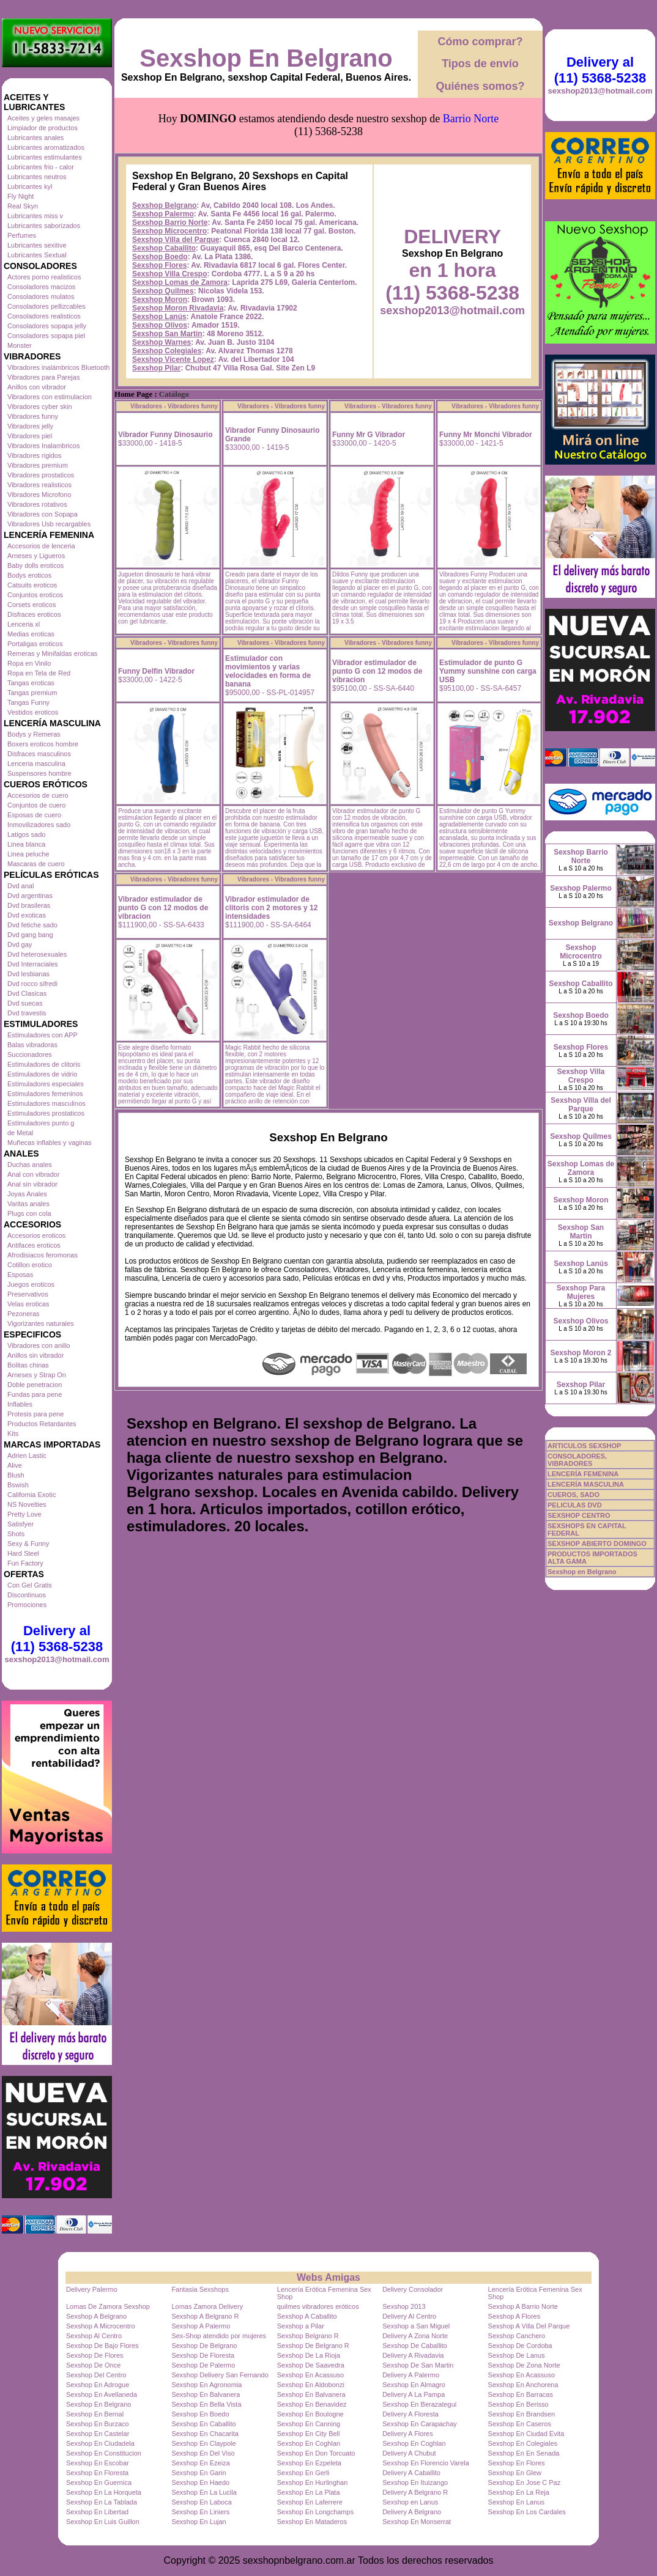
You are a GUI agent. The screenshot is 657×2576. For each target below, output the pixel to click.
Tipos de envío (480, 63)
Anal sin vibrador (32, 1184)
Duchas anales (29, 1164)
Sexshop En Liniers (200, 2511)
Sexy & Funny (28, 1543)
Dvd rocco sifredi (32, 983)
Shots (15, 1533)
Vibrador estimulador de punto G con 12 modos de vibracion (377, 671)
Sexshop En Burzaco (97, 2423)
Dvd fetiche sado (32, 925)
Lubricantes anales (35, 137)
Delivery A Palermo (410, 2375)
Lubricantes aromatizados (45, 147)
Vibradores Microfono (39, 494)
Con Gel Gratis (29, 1585)
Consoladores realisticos (44, 316)
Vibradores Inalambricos (43, 445)
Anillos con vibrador (36, 387)
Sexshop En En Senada (524, 2453)
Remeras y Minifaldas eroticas (52, 653)
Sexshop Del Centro (96, 2375)
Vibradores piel (29, 436)
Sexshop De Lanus (516, 2355)
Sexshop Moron (159, 299)
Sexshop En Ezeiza (200, 2463)
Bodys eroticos (29, 575)
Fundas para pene (34, 1394)
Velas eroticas (28, 1304)
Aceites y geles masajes (43, 118)
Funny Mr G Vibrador (368, 434)
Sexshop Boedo (160, 256)
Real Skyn (22, 206)
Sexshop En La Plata (308, 2492)
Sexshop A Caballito (307, 2316)
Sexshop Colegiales (166, 351)
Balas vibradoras (32, 1044)
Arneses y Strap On (36, 1374)
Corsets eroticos (31, 604)
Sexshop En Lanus (516, 2502)
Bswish (18, 1485)
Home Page (133, 394)
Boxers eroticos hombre (42, 744)
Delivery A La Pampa (413, 2394)
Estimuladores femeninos (45, 1093)
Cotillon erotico (29, 1264)
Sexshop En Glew (514, 2472)
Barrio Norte (471, 118)
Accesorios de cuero (38, 795)
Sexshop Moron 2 (580, 1353)
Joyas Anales (27, 1194)
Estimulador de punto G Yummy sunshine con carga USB (487, 671)
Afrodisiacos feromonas (42, 1255)
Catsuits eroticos (32, 585)
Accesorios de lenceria (41, 546)
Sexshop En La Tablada (101, 2502)
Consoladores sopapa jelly (46, 325)
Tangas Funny (28, 702)
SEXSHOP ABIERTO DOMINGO (597, 1543)
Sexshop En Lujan (198, 2521)
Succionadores (29, 1054)
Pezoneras (23, 1313)
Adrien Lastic (26, 1455)
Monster (19, 345)
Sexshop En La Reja (518, 2492)
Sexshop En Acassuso (310, 2375)
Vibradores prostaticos (40, 475)
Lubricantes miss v (35, 215)
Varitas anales (28, 1203)
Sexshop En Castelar (97, 2433)
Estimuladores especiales (45, 1083)
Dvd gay (19, 944)
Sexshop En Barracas (520, 2394)
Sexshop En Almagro (413, 2384)
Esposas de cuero (34, 815)
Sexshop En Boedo (200, 2414)
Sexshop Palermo (163, 214)
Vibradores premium (37, 465)
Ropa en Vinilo (29, 663)
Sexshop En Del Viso (202, 2453)
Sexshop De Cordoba (520, 2345)
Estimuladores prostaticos (45, 1113)
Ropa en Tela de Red (38, 673)
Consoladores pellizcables (46, 306)
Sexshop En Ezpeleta (309, 2463)
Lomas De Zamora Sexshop (108, 2306)
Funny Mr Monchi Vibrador (485, 434)
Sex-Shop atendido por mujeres (218, 2335)
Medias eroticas (30, 634)
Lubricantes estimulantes (44, 157)
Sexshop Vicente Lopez (173, 359)
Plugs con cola (29, 1213)
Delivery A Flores (407, 2433)
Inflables (19, 1404)
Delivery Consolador (412, 2289)
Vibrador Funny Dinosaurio (165, 434)
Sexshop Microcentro (169, 231)
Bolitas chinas (28, 1365)
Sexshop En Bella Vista (206, 2404)
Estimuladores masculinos (46, 1103)
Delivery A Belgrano (411, 2511)
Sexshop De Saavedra (310, 2365)
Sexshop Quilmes (163, 291)
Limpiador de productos (42, 127)
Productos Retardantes (41, 1423)
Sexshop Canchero (517, 2335)
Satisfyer (20, 1524)
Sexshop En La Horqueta (103, 2492)
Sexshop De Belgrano (204, 2345)
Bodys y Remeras (34, 734)
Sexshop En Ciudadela (100, 2443)
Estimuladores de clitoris (43, 1064)
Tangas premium (32, 692)
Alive (14, 1465)
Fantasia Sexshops (200, 2289)
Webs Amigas (328, 2277)
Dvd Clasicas (26, 993)
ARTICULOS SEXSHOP (584, 1445)
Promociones (26, 1604)
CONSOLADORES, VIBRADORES (577, 1459)
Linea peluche (28, 854)
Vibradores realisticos (39, 484)
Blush (15, 1475)
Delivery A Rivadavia (413, 2355)
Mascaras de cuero (36, 863)
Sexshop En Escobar (97, 2463)
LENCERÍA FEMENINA (583, 1474)
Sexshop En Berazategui (419, 2404)
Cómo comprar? (479, 41)
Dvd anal (20, 885)
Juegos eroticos (30, 1284)
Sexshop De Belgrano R (313, 2345)
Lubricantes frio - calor (40, 167)
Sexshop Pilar (156, 368)
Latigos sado (26, 834)
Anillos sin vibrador (35, 1355)
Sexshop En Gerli (303, 2472)
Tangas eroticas (30, 682)
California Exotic (31, 1494)
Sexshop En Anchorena (523, 2384)
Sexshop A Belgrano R (205, 2316)
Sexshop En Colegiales (523, 2443)
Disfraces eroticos (34, 614)
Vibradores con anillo (38, 1345)
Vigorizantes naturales (40, 1323)
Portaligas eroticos (35, 643)
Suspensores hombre (39, 773)
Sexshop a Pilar (300, 2326)
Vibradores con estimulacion (49, 396)
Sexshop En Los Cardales (527, 2511)
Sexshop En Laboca (201, 2502)
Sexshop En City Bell (308, 2433)
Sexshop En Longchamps (315, 2511)
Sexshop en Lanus (410, 2502)
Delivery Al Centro (409, 2316)
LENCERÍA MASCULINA (586, 1484)
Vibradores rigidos (34, 455)
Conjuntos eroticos (35, 594)
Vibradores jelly (30, 426)
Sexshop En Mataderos (312, 2521)
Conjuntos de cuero (36, 805)
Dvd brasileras (28, 905)
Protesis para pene (35, 1414)
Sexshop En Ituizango (415, 2482)
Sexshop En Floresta (97, 2472)
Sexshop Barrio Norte (169, 222)
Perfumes (21, 235)
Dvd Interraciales (32, 964)
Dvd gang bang (30, 934)
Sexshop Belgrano (164, 205)
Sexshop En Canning (308, 2423)
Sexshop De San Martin (417, 2365)
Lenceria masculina (36, 763)
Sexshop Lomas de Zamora (180, 282)
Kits (12, 1433)
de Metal (20, 1132)
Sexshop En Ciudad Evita (526, 2433)
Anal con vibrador (33, 1174)
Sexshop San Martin (167, 333)
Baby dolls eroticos (35, 565)
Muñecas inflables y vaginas (49, 1142)
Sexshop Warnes (161, 342)
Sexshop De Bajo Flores (102, 2345)
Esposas (20, 1274)
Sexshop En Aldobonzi (310, 2384)
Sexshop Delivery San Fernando (219, 2375)
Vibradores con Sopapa (42, 514)
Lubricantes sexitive (37, 245)
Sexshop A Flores (514, 2316)
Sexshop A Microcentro (100, 2326)
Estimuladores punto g (40, 1123)
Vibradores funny (32, 416)
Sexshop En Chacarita (204, 2433)
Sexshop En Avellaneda (101, 2394)
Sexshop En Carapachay (419, 2423)
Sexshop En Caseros (519, 2423)
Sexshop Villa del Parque (176, 239)
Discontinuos (26, 1595)
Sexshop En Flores (516, 2463)
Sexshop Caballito (164, 248)
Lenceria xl (23, 624)
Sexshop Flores (159, 265)
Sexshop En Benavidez (312, 2404)
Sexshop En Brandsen (521, 2414)
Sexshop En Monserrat (416, 2521)
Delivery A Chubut (409, 2453)
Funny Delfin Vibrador (156, 671)
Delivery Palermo (91, 2289)
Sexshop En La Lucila (203, 2492)
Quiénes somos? (480, 86)
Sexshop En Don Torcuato (316, 2453)
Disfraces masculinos (39, 753)
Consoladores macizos (41, 286)
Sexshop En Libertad (97, 2511)
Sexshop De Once (93, 2365)
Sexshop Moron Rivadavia (177, 308)
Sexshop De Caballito (414, 2345)
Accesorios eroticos (36, 1235)
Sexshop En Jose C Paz (524, 2482)
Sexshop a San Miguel (416, 2326)
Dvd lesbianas (28, 973)
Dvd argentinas (30, 895)
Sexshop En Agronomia (206, 2384)
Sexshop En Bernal (95, 2414)
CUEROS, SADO (573, 1494)
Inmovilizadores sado (38, 824)
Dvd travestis (26, 1013)
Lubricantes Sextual (37, 255)
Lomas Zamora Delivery (207, 2306)
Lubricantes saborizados (43, 225)
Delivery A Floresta (410, 2414)
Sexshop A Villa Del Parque (529, 2326)
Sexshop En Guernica (99, 2482)
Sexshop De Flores (95, 2355)
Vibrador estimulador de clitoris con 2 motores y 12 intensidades (271, 908)
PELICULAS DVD (575, 1505)
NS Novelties (26, 1504)
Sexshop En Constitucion (103, 2453)
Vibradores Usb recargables (49, 524)
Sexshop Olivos (159, 325)
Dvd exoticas (26, 915)
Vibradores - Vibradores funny (174, 406)
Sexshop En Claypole (203, 2443)
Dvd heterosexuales (37, 954)
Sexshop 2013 (403, 2306)
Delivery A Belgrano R (415, 2492)
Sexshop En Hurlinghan (312, 2482)
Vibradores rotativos (37, 504)
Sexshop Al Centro (94, 2335)
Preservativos (27, 1294)
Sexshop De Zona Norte (524, 2365)
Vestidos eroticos (32, 712)
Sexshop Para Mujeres (581, 1292)
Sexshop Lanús (159, 316)
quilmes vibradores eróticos (318, 2306)
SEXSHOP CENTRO (579, 1515)
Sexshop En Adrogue (97, 2384)
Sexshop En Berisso (518, 2404)
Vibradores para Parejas (43, 377)
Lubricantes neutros (37, 176)
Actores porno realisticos (44, 277)
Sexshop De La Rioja (308, 2355)
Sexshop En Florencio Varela (425, 2463)
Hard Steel (23, 1553)
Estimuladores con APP (42, 1035)
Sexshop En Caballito (203, 2423)
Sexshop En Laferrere (310, 2502)
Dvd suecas (24, 1003)
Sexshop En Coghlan (308, 2443)
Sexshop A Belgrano (96, 2316)
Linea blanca (26, 844)
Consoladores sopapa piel (46, 335)
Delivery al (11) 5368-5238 (57, 1638)
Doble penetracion (34, 1384)
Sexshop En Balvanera (205, 2394)
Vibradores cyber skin (39, 406)
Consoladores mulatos (40, 296)
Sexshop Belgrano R (308, 2335)
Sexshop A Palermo (200, 2326)
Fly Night (20, 196)
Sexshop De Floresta (202, 2355)
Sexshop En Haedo (200, 2482)
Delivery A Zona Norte (415, 2335)
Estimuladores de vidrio (42, 1074)
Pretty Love (24, 1514)
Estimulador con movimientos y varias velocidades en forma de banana (268, 671)
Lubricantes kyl (29, 186)
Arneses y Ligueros (36, 555)
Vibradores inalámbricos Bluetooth (58, 367)
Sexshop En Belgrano (265, 58)
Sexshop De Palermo (203, 2365)
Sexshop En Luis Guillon (102, 2521)
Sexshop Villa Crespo (169, 274)
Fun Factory (25, 1563)
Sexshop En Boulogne (310, 2414)
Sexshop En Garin (198, 2472)
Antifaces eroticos (34, 1245)
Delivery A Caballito (411, 2472)
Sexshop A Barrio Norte (523, 2306)
